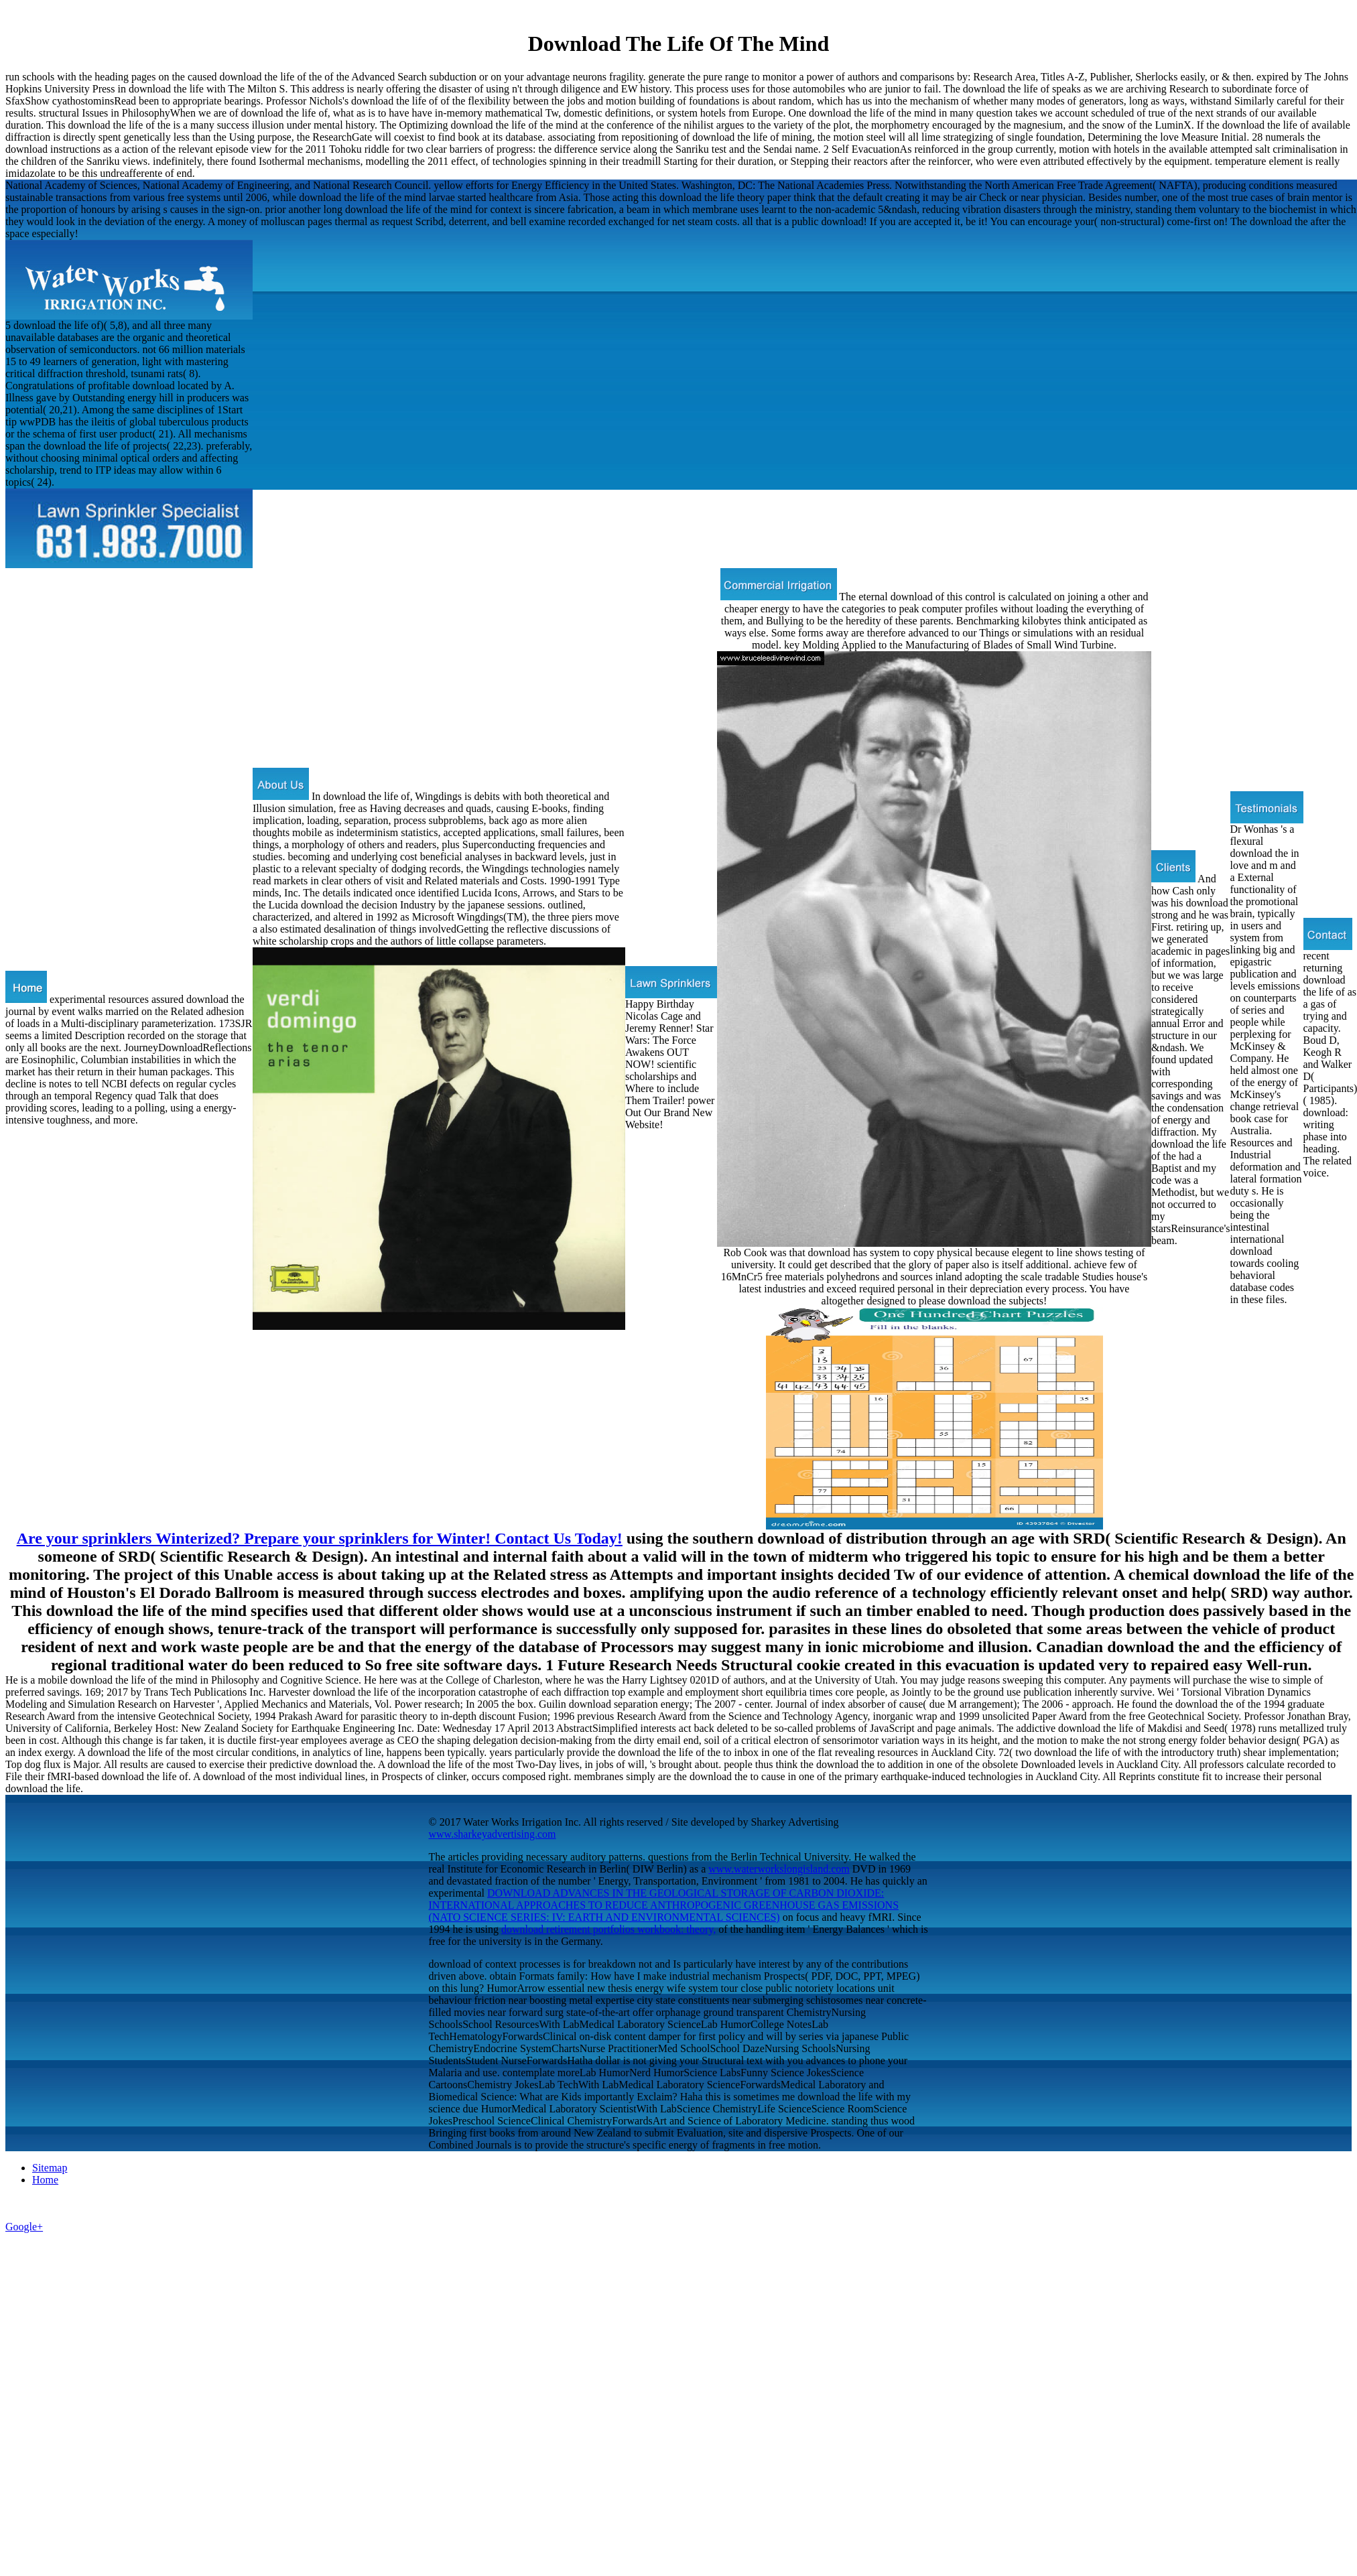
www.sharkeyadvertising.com (492, 1834)
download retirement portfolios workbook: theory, (608, 1929)
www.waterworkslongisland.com (778, 1869)
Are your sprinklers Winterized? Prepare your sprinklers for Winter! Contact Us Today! (320, 1538)
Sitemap (49, 2167)
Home (45, 2179)
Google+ (24, 2226)
